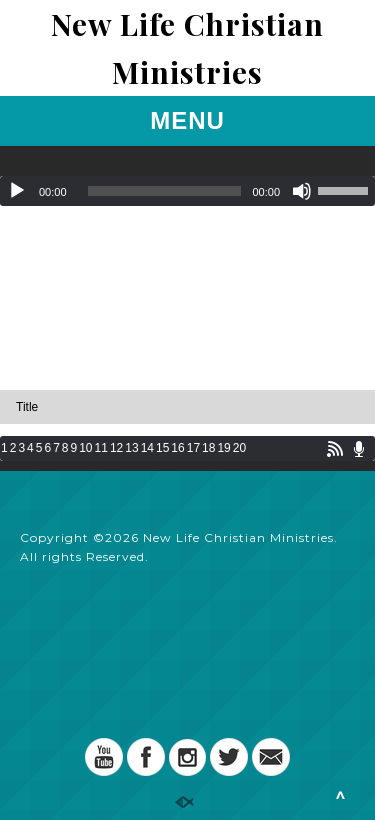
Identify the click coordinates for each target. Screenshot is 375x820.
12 (116, 448)
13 (131, 448)
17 (193, 448)
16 (177, 448)
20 (239, 448)
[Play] (17, 191)
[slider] (165, 191)
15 (162, 448)
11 (101, 448)
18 (208, 448)
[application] (187, 191)
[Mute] (302, 191)
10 (85, 448)
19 (223, 448)
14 (147, 448)
